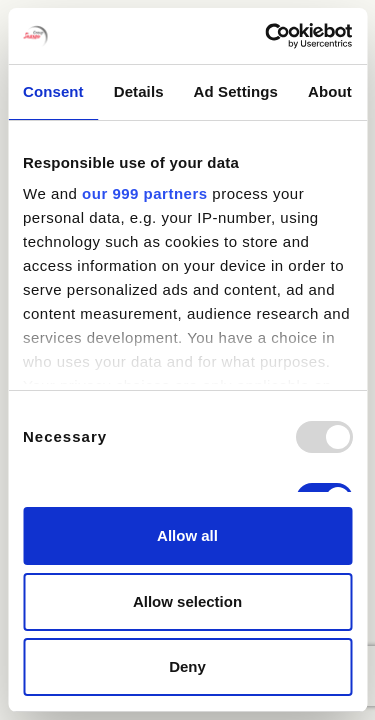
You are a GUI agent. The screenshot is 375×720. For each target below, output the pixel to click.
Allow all (187, 535)
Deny (187, 666)
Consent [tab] (53, 91)
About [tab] (330, 91)
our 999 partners (145, 193)
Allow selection (187, 601)
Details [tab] (139, 91)
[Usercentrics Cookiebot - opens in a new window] (267, 36)
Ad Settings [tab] (236, 91)
